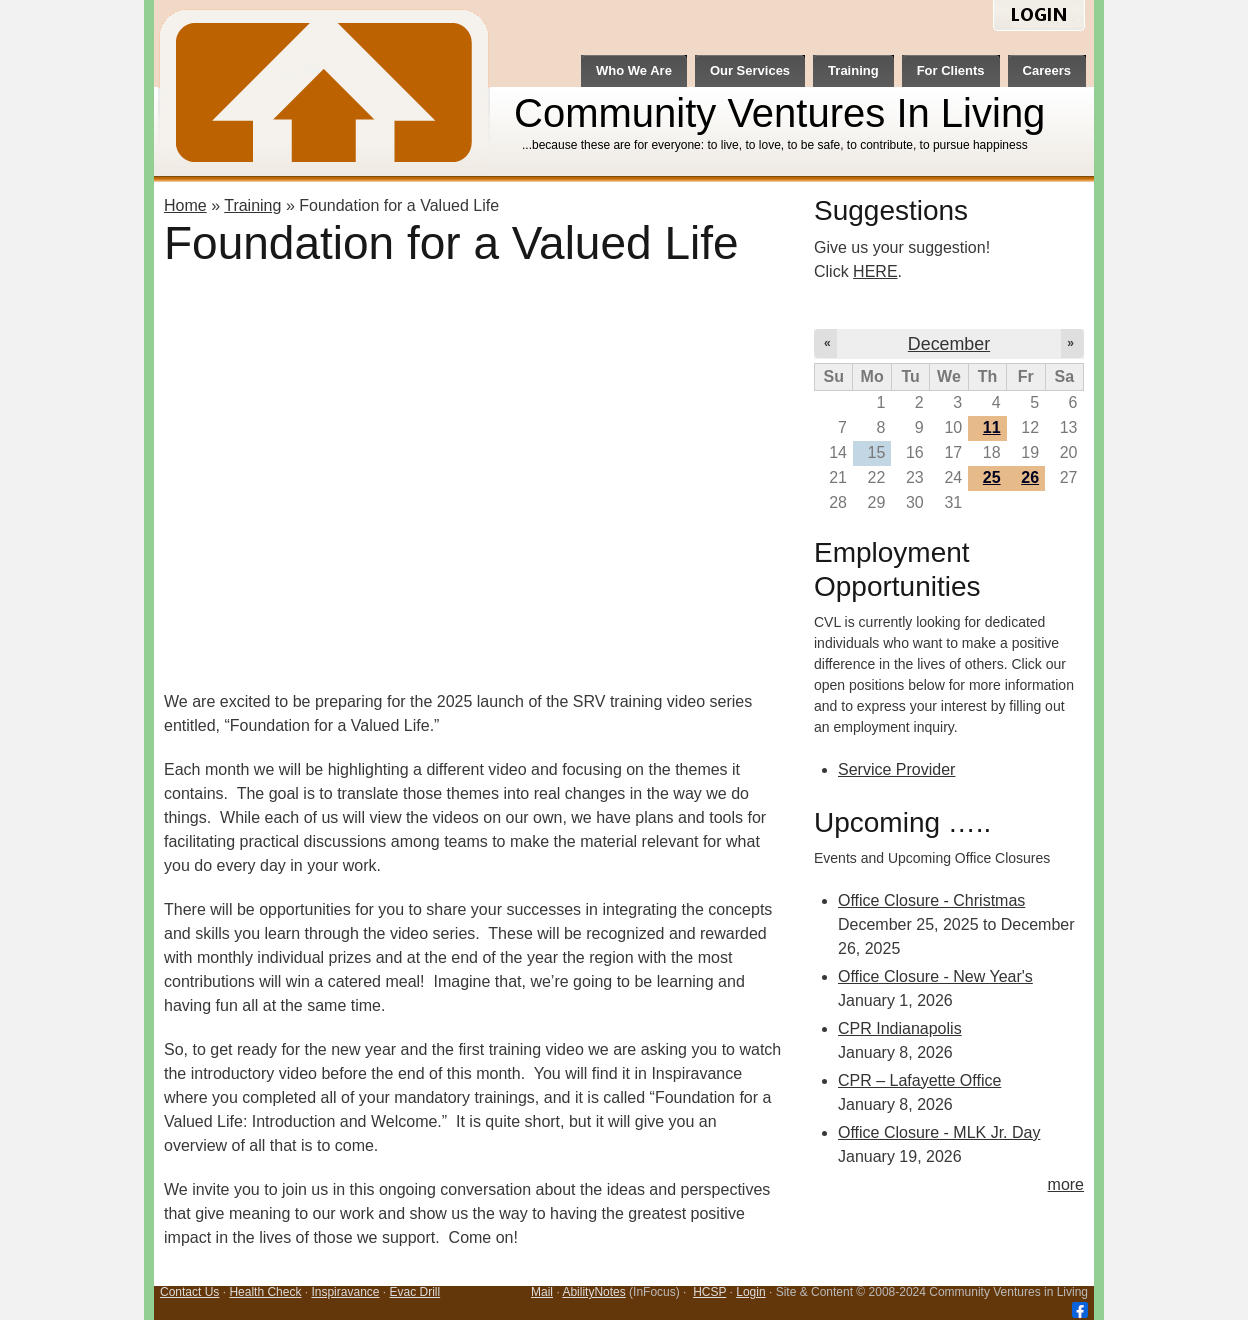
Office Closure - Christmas (931, 900)
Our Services (750, 70)
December (949, 344)
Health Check (265, 1292)
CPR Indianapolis (900, 1028)
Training (853, 70)
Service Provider (896, 769)
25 (992, 477)
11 (992, 427)
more (1066, 1184)
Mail (542, 1292)
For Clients (951, 70)
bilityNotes (597, 1292)
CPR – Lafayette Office (919, 1080)
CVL (326, 91)
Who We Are (634, 70)
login (1038, 16)
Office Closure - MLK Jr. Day (939, 1132)
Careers (1047, 70)
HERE (875, 271)
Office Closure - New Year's (935, 976)
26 (1030, 477)
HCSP (709, 1292)
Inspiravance (345, 1292)
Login (750, 1292)
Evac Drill (415, 1292)
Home (185, 205)
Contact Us (189, 1292)
